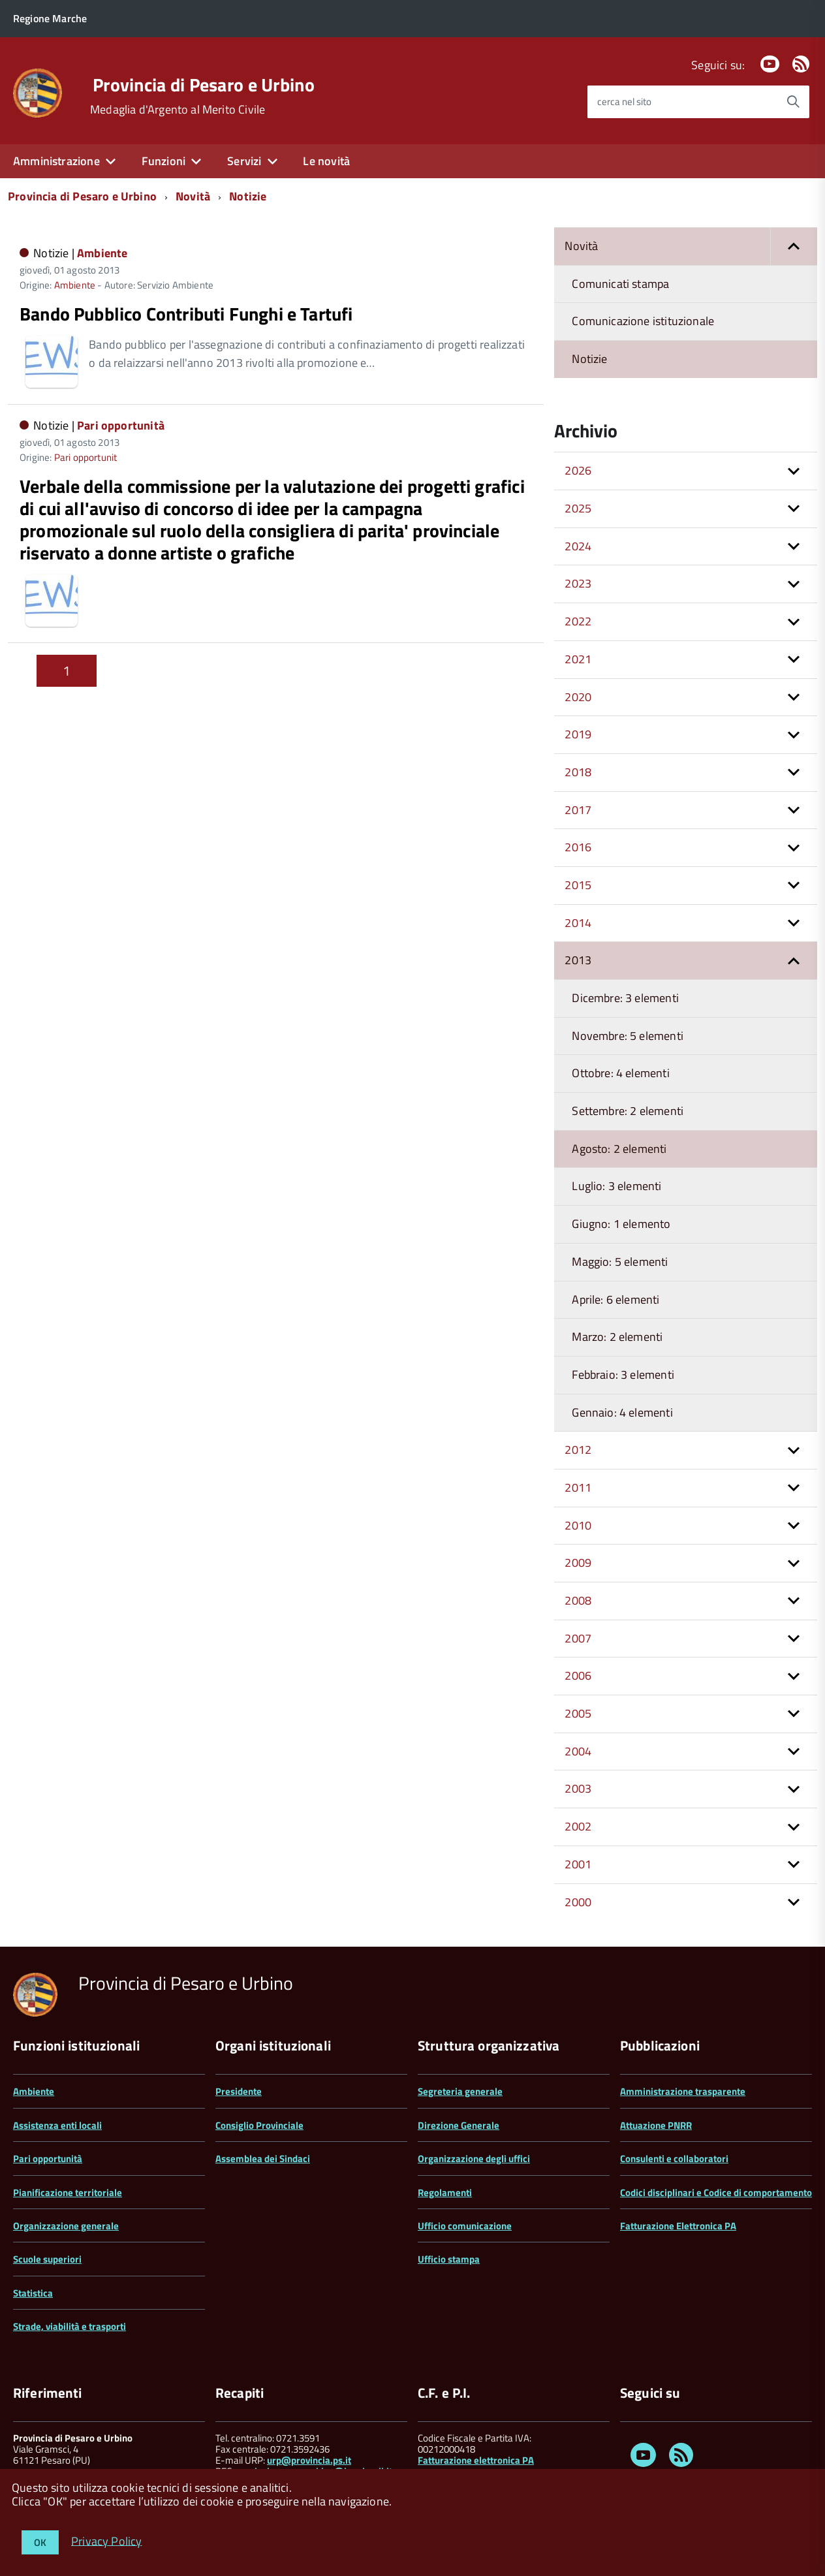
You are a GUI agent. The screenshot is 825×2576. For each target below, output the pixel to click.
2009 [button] (578, 1562)
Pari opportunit (85, 457)
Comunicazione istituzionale (643, 321)
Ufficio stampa (449, 2259)
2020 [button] (578, 697)
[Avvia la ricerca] (793, 102)
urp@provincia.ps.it (309, 2460)
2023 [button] (578, 583)
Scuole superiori (47, 2259)
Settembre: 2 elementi (627, 1111)
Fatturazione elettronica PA (476, 2460)
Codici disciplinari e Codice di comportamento (716, 2192)
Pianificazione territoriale (67, 2192)
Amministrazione (56, 161)
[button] (793, 246)
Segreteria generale (460, 2091)
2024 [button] (578, 546)
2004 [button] (578, 1751)
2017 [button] (578, 810)
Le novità (326, 161)
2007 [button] (578, 1638)
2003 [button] (578, 1788)
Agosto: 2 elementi (619, 1148)
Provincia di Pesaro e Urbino (204, 85)
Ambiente (102, 253)
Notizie (247, 196)
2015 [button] (578, 885)
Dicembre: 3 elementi (625, 998)
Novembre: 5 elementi (627, 1036)
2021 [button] (578, 659)
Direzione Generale (458, 2125)
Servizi (244, 161)
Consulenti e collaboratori (674, 2158)
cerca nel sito (624, 101)
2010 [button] (578, 1525)
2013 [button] (578, 960)
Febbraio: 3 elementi (623, 1374)
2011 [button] (578, 1487)
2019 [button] (578, 734)
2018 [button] (578, 772)
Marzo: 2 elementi (617, 1336)
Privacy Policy (106, 2540)
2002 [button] (578, 1826)
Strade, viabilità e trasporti (69, 2326)
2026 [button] (578, 470)
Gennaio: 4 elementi (622, 1412)
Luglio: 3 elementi (616, 1186)
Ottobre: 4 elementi (620, 1073)
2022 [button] (578, 621)
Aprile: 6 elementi (615, 1299)
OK (40, 2542)
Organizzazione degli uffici (474, 2158)
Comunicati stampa (620, 283)
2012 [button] (578, 1449)
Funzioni (163, 161)
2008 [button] (578, 1600)
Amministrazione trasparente (682, 2091)
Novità (193, 196)
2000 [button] (578, 1902)
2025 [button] (578, 508)
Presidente (238, 2091)
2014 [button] (578, 923)
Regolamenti (445, 2192)
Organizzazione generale (66, 2225)
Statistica (33, 2293)
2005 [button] (578, 1713)
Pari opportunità (120, 425)
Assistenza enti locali (57, 2125)
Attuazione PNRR (656, 2125)
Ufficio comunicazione (465, 2225)
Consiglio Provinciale (259, 2125)
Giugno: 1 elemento (621, 1224)
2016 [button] (578, 847)
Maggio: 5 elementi (620, 1261)
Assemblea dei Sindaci (262, 2158)
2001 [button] (578, 1864)
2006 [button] (578, 1675)
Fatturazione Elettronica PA (678, 2225)
